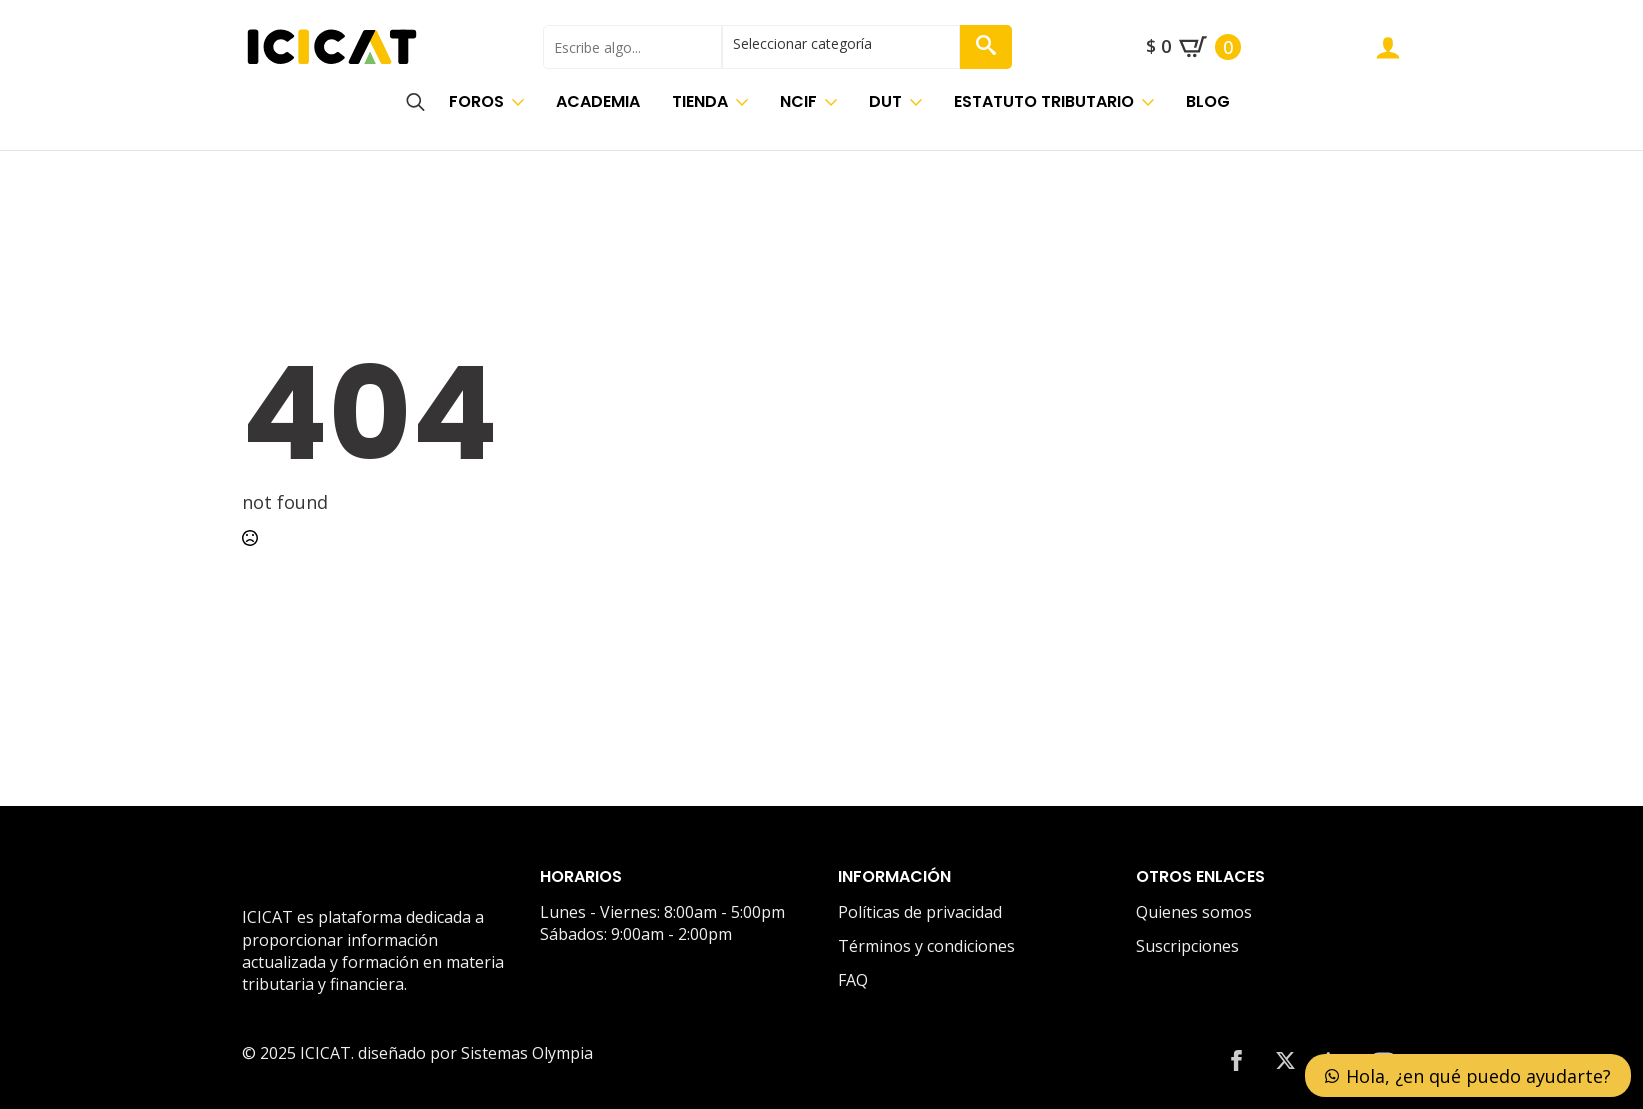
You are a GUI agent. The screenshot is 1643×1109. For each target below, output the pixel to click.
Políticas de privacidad (920, 912)
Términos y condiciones (926, 946)
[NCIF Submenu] (835, 102)
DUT (885, 101)
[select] (841, 47)
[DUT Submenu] (920, 102)
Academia (598, 101)
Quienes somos (1194, 912)
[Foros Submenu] (522, 102)
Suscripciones (1187, 946)
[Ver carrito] (1193, 47)
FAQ (853, 980)
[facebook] (1236, 1060)
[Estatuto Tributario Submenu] (1152, 102)
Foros (476, 101)
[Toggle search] (415, 102)
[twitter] (1285, 1060)
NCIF (798, 101)
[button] (986, 47)
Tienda (700, 101)
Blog (1208, 101)
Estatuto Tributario (1044, 101)
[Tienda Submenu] (746, 102)
